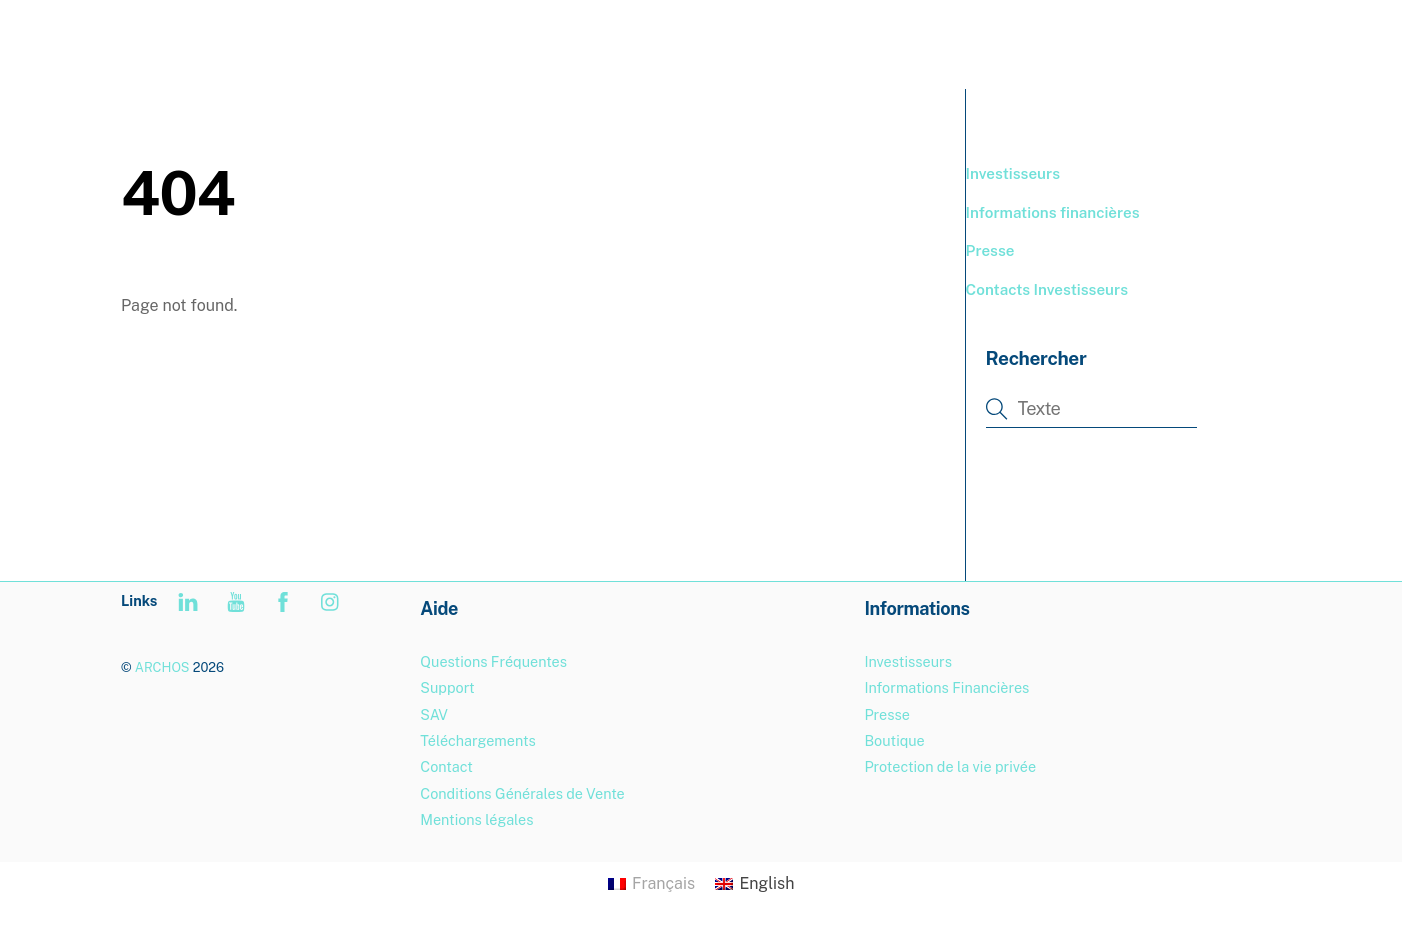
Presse (990, 250)
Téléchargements (478, 740)
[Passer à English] (754, 884)
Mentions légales (476, 819)
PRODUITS (909, 39)
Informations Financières (946, 687)
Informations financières (1053, 212)
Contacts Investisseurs (1047, 289)
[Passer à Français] (651, 884)
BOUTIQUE (1022, 39)
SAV (434, 714)
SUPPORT (1133, 39)
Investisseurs (1013, 173)
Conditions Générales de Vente (522, 793)
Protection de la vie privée (950, 766)
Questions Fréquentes (493, 661)
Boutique (894, 740)
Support (447, 687)
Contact (446, 766)
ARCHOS (162, 667)
